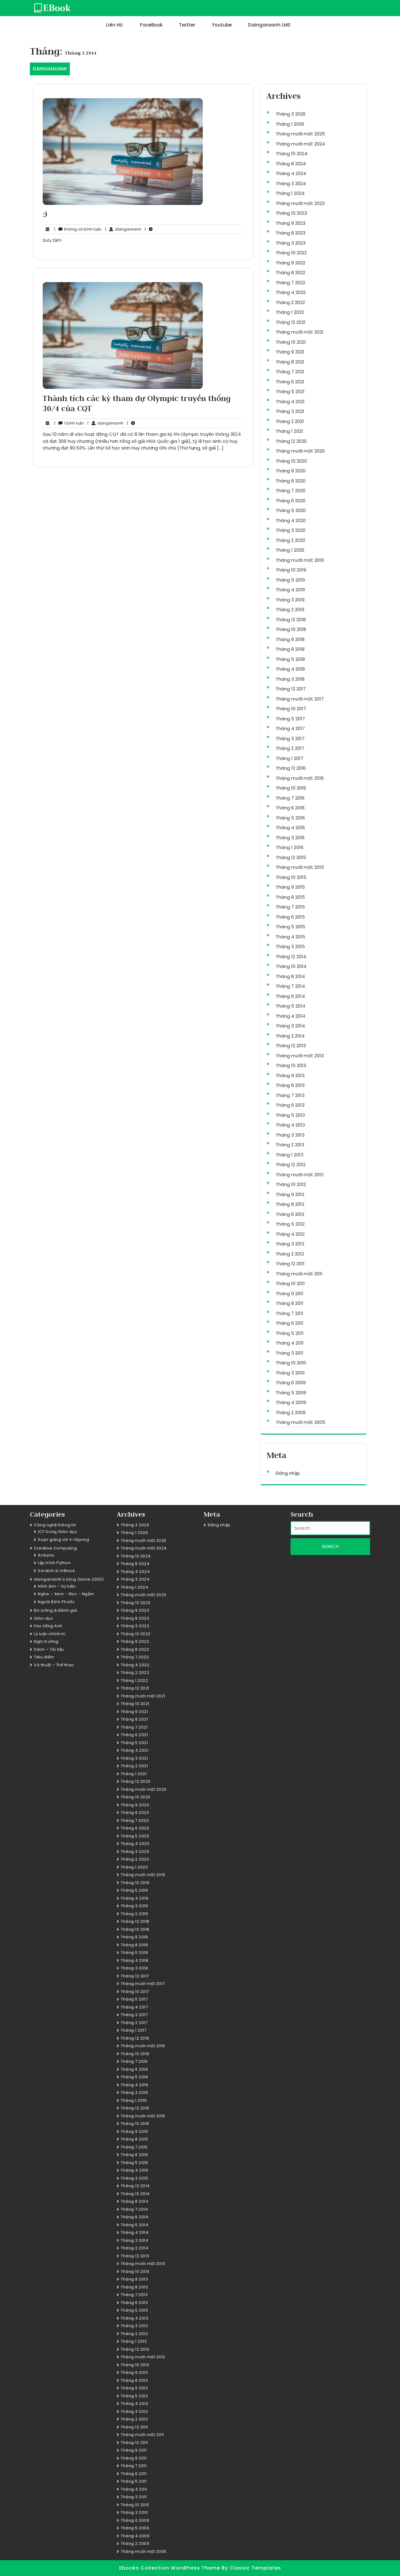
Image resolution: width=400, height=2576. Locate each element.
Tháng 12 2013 (291, 1045)
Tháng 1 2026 (290, 124)
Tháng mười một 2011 (299, 1273)
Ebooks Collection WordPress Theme (170, 2567)
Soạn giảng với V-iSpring (63, 1539)
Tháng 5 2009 (291, 1392)
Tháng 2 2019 (290, 609)
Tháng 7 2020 (290, 490)
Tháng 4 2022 (290, 292)
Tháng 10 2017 (291, 708)
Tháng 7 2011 (289, 1313)
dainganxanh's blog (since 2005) (69, 1579)
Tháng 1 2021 (289, 431)
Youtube (222, 25)
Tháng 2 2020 (290, 540)
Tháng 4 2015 (290, 936)
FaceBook (151, 25)
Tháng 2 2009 (290, 1412)
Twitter (187, 25)
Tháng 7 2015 (290, 907)
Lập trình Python (54, 1563)
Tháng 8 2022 (290, 272)
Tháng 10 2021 (291, 342)
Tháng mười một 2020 (300, 451)
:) (45, 214)
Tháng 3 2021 (290, 411)
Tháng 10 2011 (290, 1283)
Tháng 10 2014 (291, 966)
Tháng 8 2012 (290, 1204)
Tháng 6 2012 (290, 1214)
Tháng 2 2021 (290, 421)
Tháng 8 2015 (290, 897)
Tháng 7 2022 (290, 282)
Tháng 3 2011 (289, 1353)
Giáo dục (43, 1618)
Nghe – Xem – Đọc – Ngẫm (66, 1594)
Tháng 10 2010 (291, 1363)
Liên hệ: (114, 25)
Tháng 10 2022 (291, 252)
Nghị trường (46, 1641)
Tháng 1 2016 (289, 847)
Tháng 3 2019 (290, 600)
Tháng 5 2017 (290, 718)
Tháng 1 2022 (290, 312)
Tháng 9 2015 (290, 887)
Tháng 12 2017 (291, 689)
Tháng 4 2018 (290, 669)
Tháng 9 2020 (290, 471)
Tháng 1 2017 (289, 758)
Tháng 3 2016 (290, 837)
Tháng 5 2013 (290, 1115)
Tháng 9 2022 (290, 263)
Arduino (46, 1555)
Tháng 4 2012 (290, 1234)
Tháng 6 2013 (290, 1105)
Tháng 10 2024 (291, 153)
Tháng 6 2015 (290, 917)
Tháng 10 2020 (291, 461)
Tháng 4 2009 (291, 1402)
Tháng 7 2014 (290, 986)
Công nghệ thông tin (55, 1525)
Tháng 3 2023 (290, 243)
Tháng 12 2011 (290, 1263)
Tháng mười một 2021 (299, 332)
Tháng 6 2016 (290, 807)
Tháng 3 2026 (290, 114)
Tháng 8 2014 (290, 976)
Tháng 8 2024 (291, 163)
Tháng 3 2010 (290, 1373)
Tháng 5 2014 (290, 1006)
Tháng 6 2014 (290, 996)
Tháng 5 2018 (290, 659)
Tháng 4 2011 (290, 1343)
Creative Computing (55, 1548)
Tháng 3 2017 (290, 738)
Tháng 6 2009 (291, 1382)
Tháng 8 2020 (290, 481)
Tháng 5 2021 (290, 391)
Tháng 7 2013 (290, 1095)
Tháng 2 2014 (290, 1036)
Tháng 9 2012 (290, 1194)
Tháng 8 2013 (290, 1085)
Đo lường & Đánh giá (55, 1610)
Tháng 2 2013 (290, 1144)
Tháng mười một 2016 (300, 778)
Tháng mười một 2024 (300, 144)
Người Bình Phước (56, 1602)
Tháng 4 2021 (290, 401)
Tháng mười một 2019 (300, 560)
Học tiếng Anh (48, 1626)
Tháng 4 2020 (291, 520)
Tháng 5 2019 (290, 580)
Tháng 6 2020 (290, 500)
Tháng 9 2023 (290, 223)
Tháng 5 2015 (290, 926)
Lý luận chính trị (50, 1634)
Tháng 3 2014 (290, 1026)
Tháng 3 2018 (290, 679)
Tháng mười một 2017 (300, 699)
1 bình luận (69, 423)
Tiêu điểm (44, 1657)
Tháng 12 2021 (290, 322)
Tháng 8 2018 (290, 649)
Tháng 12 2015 (291, 857)
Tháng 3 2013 (290, 1135)
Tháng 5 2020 (291, 510)
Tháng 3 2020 (290, 530)
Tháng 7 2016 (290, 798)
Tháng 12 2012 (290, 1164)
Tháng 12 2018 (291, 619)
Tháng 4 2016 (290, 827)
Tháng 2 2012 (290, 1254)
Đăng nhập (288, 1473)
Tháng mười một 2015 (300, 867)
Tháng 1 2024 (290, 193)
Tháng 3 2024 (291, 183)
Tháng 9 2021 (290, 352)
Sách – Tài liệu (49, 1649)
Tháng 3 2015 (290, 946)
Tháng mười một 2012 (299, 1174)
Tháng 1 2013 (289, 1155)
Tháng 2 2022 (290, 302)
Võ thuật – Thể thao (54, 1665)
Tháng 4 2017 (290, 728)
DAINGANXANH (50, 69)
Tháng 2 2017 (290, 748)
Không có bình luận (78, 229)
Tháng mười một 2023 (300, 203)
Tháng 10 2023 (291, 213)
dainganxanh (123, 229)
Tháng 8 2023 (290, 233)
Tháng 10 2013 (291, 1065)
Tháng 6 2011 (289, 1323)
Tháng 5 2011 (290, 1333)
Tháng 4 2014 (290, 1016)
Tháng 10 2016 (291, 788)
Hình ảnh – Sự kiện (57, 1586)
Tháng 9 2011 (289, 1293)
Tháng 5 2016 (290, 818)
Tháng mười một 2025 (300, 134)
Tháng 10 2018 (291, 629)
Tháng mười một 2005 (300, 1422)
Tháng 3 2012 (290, 1244)
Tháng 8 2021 (290, 362)
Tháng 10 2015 (291, 877)
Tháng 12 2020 (291, 441)
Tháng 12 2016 (291, 768)
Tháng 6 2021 (290, 381)
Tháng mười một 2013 (300, 1055)
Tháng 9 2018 (290, 639)
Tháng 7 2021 (290, 371)
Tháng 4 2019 (290, 589)
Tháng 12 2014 (291, 956)
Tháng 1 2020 (290, 550)
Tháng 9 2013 (290, 1075)
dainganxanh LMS (269, 25)
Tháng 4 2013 (290, 1125)
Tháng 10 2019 (291, 570)
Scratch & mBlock (56, 1571)
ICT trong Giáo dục (57, 1532)
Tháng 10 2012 (291, 1184)
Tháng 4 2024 (291, 173)
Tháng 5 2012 (290, 1224)
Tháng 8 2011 (289, 1303)
